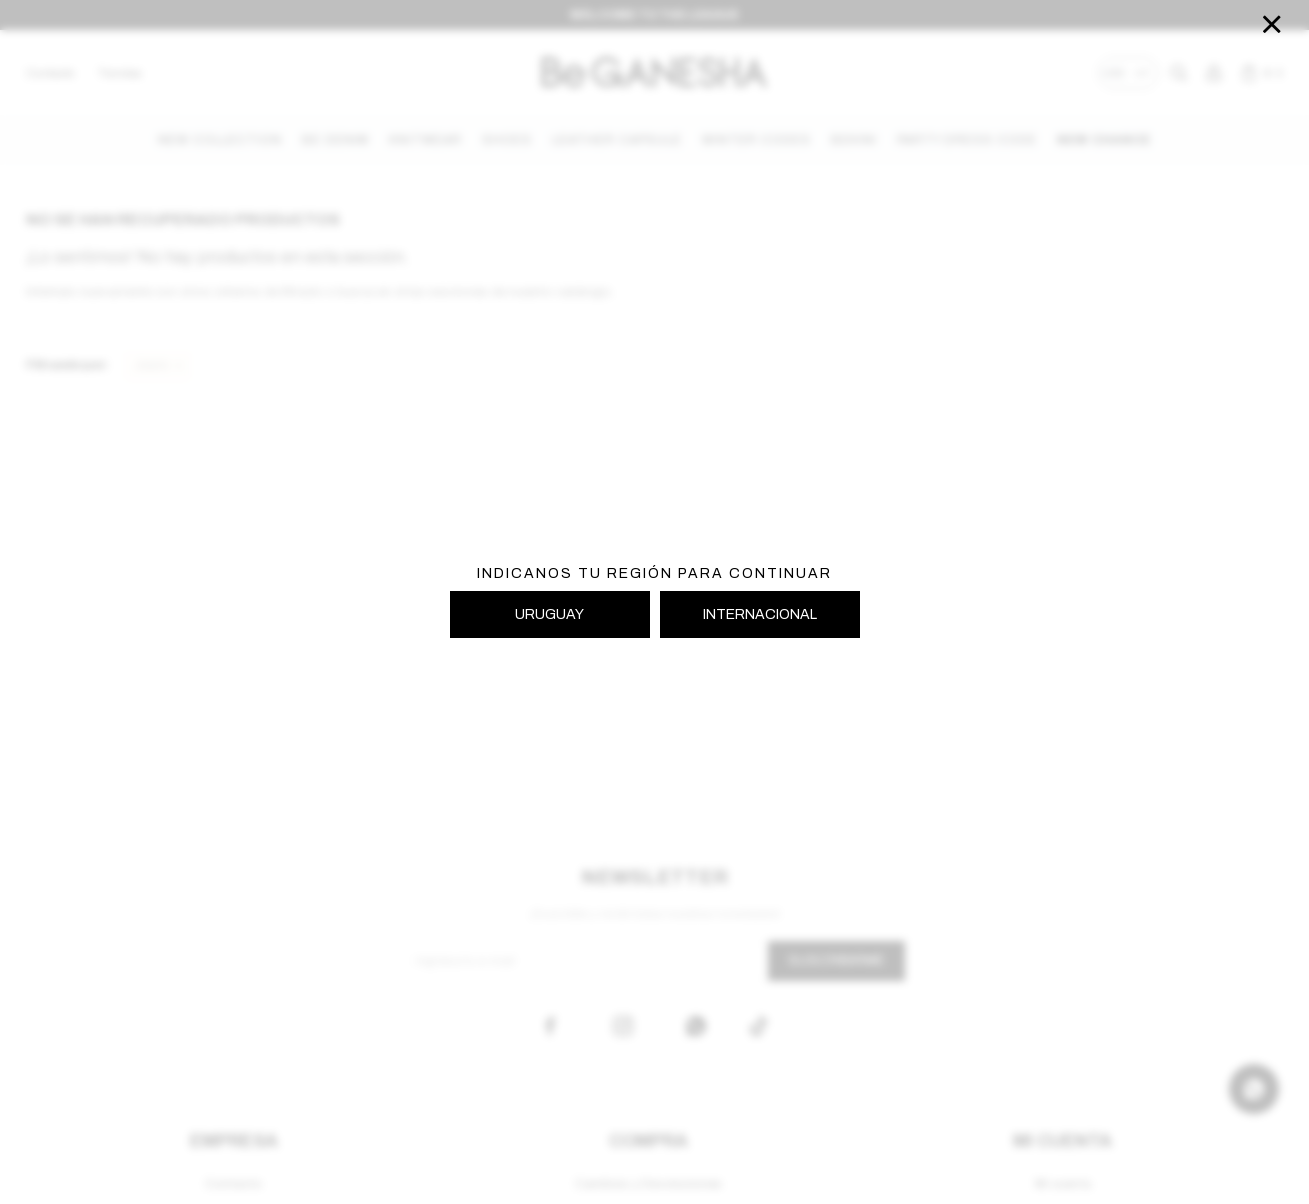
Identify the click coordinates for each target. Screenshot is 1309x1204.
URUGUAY (549, 614)
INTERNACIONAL (760, 614)
